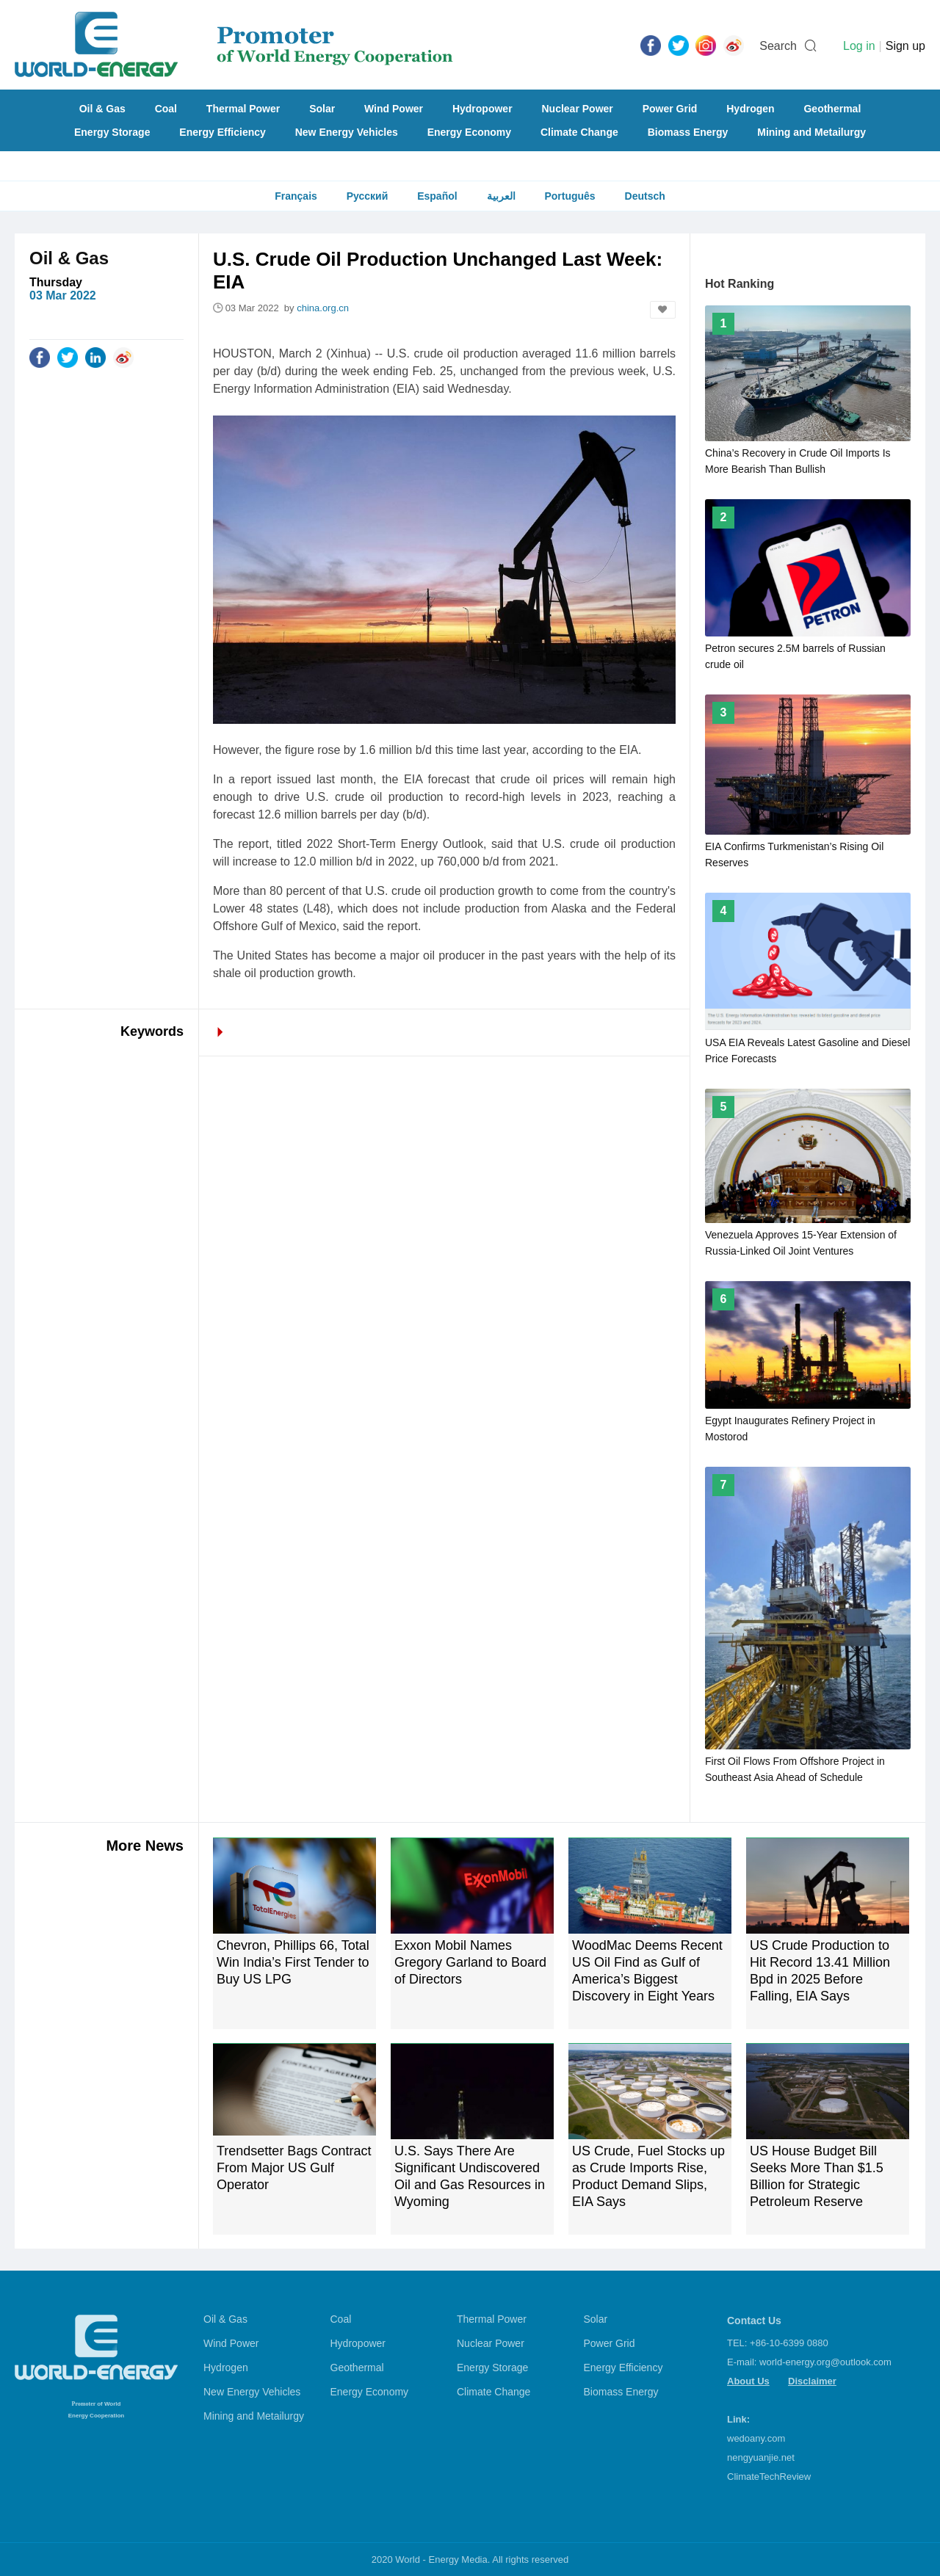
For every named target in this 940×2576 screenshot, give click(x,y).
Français (296, 196)
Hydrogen (750, 109)
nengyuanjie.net (761, 2457)
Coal (166, 109)
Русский (367, 196)
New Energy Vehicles (346, 132)
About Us (748, 2381)
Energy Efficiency (222, 132)
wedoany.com (756, 2438)
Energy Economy (469, 132)
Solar (322, 109)
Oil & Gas (102, 109)
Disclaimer (812, 2381)
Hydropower (482, 109)
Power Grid (670, 109)
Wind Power (393, 109)
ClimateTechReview (769, 2476)
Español (437, 196)
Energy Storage (112, 132)
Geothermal (832, 109)
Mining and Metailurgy (811, 132)
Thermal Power (243, 109)
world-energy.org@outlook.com (825, 2362)
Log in (859, 46)
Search (778, 46)
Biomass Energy (688, 132)
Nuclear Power (577, 109)
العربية (501, 196)
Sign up (905, 46)
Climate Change (579, 132)
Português (569, 196)
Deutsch (645, 196)
